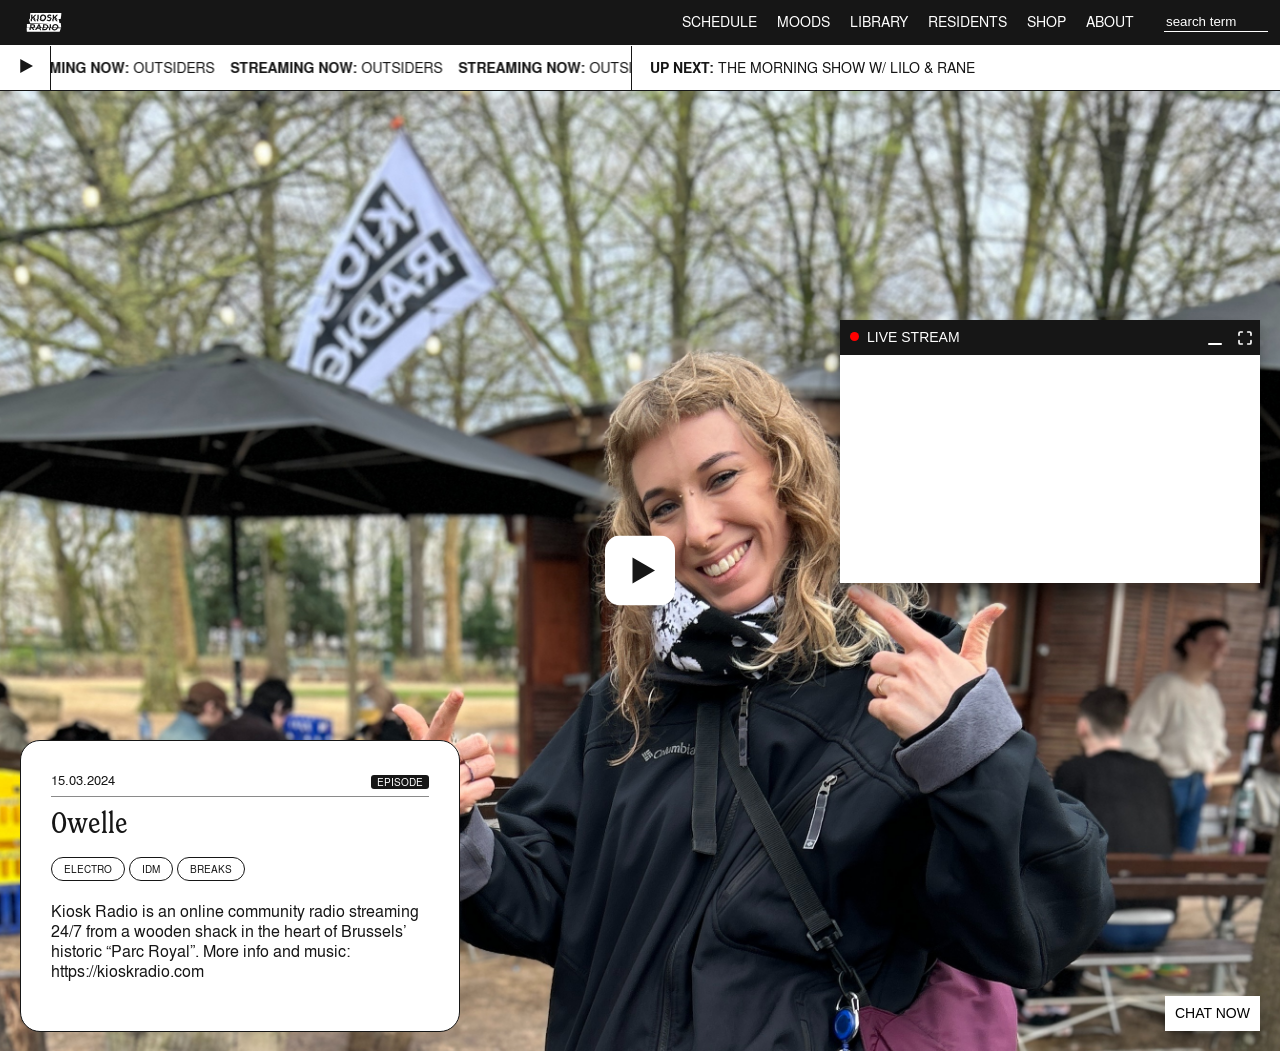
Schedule (719, 21)
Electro (88, 869)
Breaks (211, 869)
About (1110, 21)
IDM (151, 869)
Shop (1046, 21)
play (1050, 469)
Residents (967, 21)
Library (879, 21)
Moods (803, 21)
